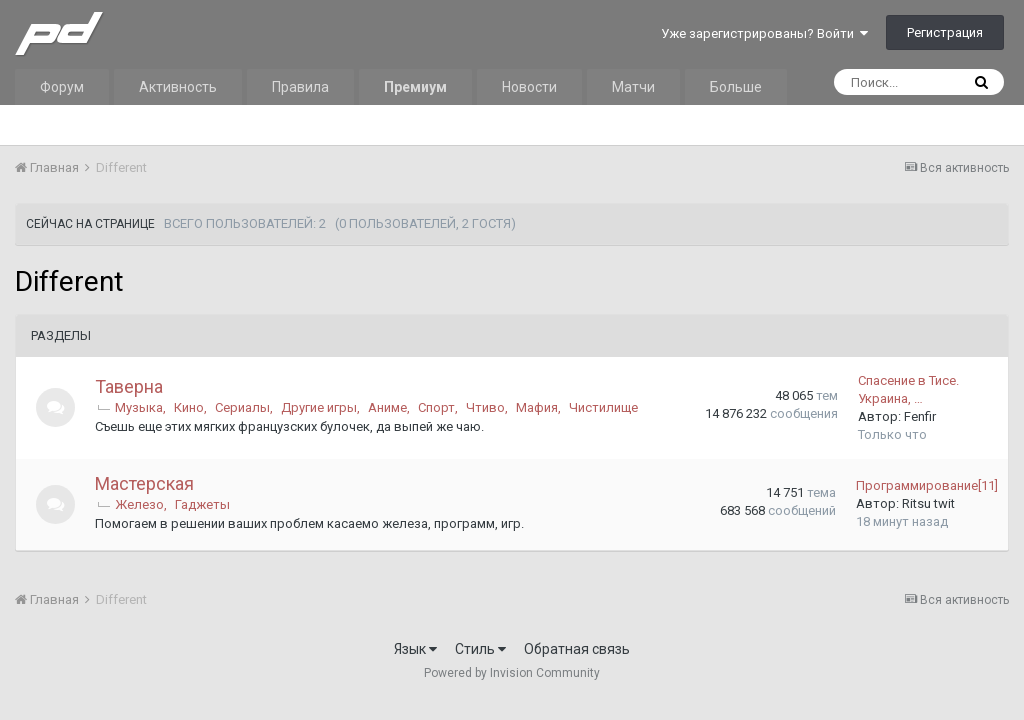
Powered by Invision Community (512, 673)
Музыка (140, 407)
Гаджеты (203, 504)
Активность (178, 87)
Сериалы (243, 407)
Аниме (388, 407)
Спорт (437, 407)
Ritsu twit (928, 503)
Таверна (130, 386)
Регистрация (945, 32)
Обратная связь (577, 649)
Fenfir (920, 416)
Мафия (538, 407)
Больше (736, 87)
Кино (190, 407)
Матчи (633, 87)
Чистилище (604, 407)
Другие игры (320, 407)
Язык (415, 649)
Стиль (480, 649)
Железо (140, 504)
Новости (529, 87)
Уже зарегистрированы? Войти (764, 33)
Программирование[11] (927, 485)
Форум (62, 87)
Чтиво (486, 407)
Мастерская (145, 483)
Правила (300, 87)
